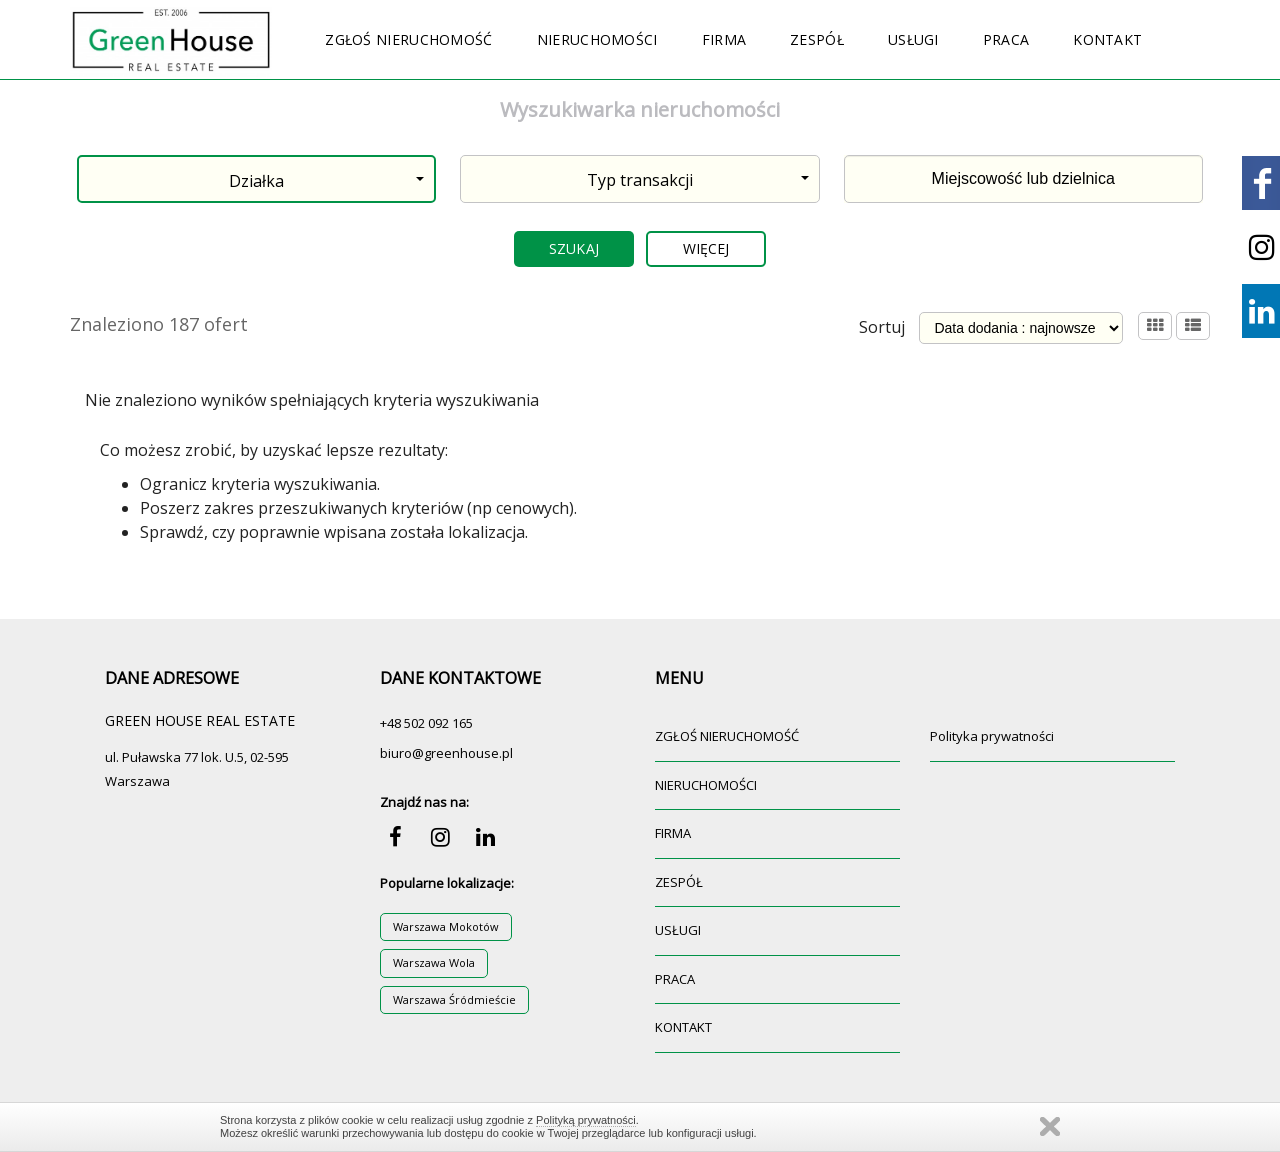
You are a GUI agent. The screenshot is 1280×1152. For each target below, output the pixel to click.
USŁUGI (913, 39)
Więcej (706, 248)
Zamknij (1050, 1126)
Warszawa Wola (434, 962)
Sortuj (882, 327)
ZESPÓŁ (817, 39)
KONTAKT (1107, 39)
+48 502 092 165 (426, 723)
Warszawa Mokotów (446, 926)
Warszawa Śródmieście (454, 999)
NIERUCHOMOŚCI (597, 39)
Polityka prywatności (992, 736)
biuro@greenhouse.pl (446, 753)
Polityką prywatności (586, 1120)
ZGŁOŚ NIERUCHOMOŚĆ (408, 39)
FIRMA (724, 39)
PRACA (1006, 39)
